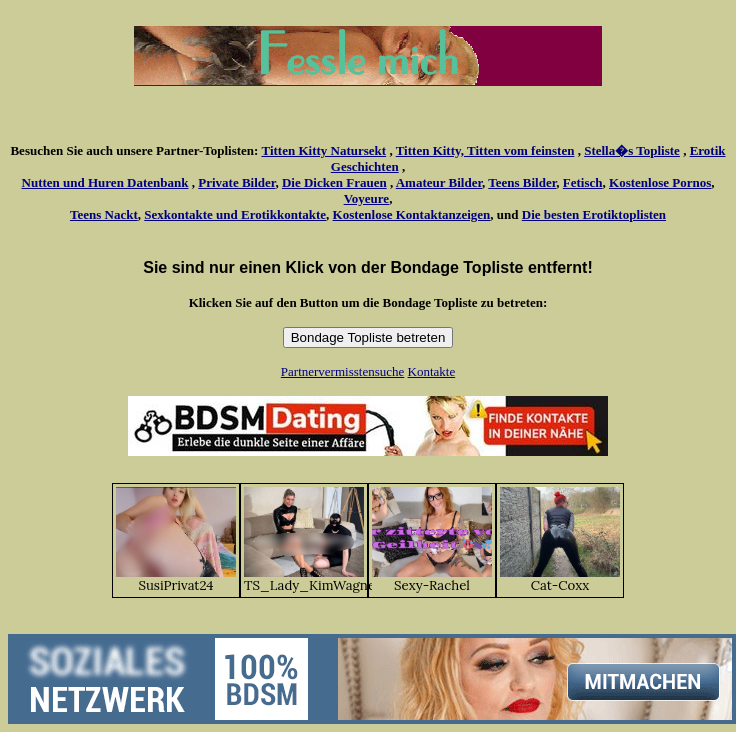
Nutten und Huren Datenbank (105, 182)
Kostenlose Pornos (660, 182)
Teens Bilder (522, 182)
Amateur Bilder (439, 182)
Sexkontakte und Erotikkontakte (235, 214)
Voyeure (367, 198)
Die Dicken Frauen (334, 182)
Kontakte (432, 371)
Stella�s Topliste (632, 150)
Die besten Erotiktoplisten (594, 214)
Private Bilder (236, 182)
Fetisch (583, 182)
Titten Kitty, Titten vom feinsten (485, 150)
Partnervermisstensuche (342, 371)
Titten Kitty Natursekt (323, 150)
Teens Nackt (104, 214)
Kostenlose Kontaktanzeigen (412, 214)
